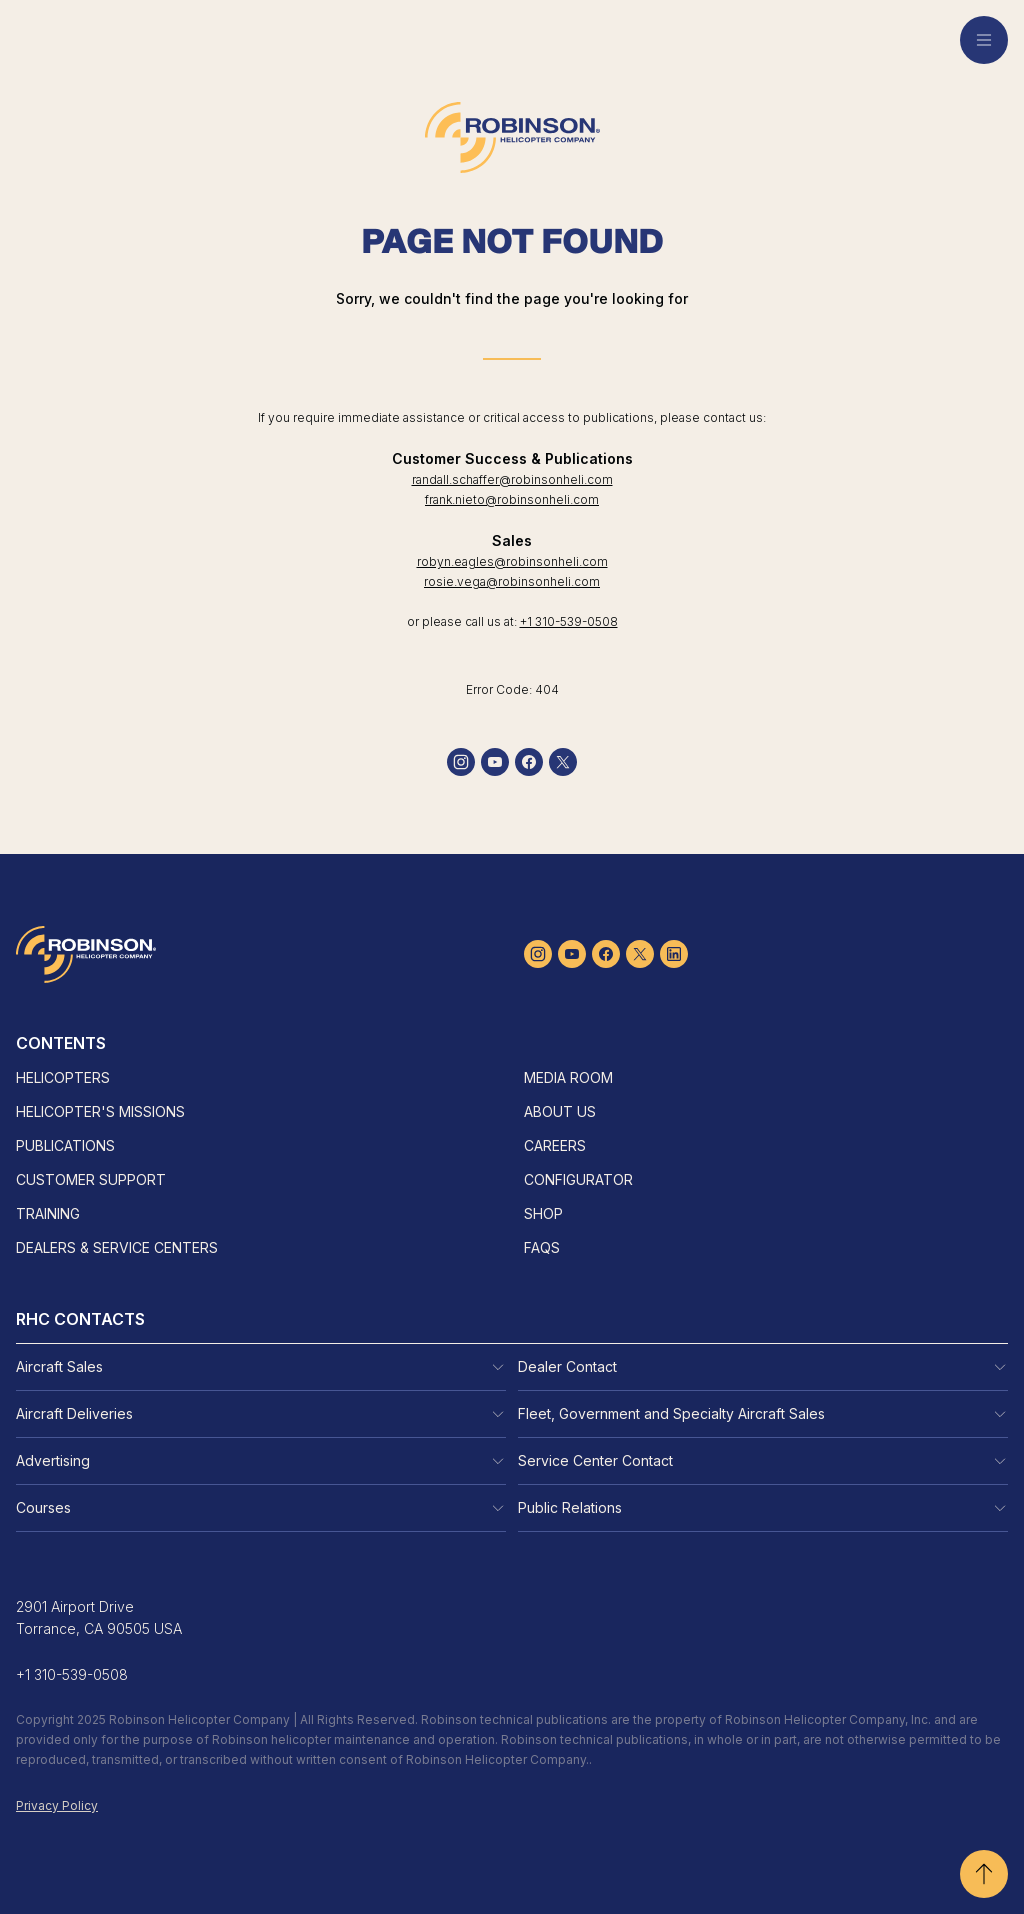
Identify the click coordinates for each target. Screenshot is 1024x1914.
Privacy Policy (57, 1805)
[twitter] (563, 762)
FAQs (542, 1247)
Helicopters (63, 1077)
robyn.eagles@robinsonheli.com (512, 561)
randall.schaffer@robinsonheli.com (512, 479)
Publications (65, 1145)
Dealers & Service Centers (117, 1247)
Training (48, 1213)
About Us (560, 1111)
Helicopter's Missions (100, 1111)
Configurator (578, 1179)
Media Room (568, 1077)
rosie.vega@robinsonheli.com (512, 581)
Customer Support (91, 1179)
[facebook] (529, 762)
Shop (543, 1213)
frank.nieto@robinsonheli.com (512, 499)
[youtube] (495, 762)
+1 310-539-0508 (569, 621)
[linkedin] (674, 954)
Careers (555, 1145)
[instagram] (461, 762)
